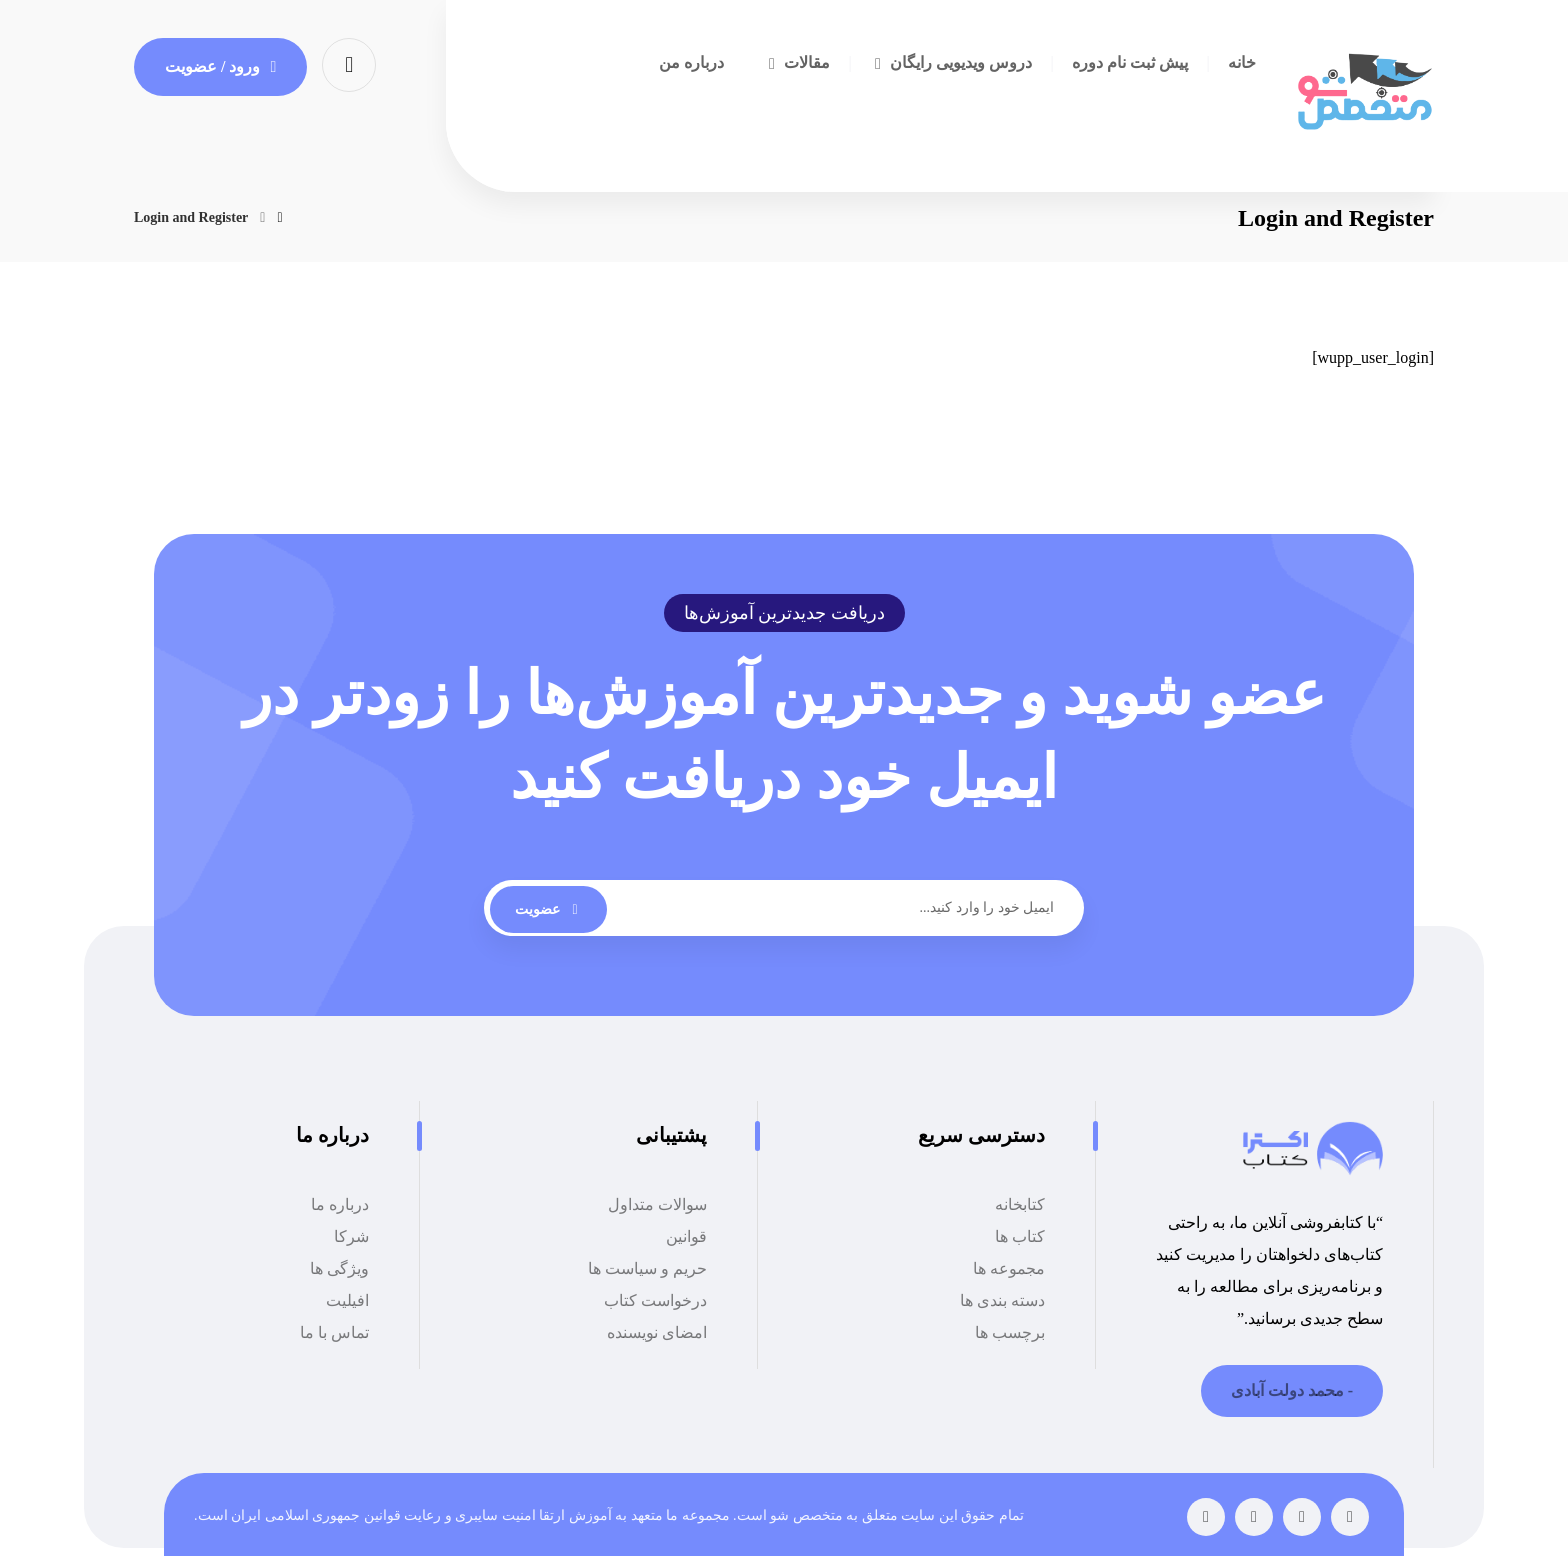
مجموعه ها (1009, 1268)
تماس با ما (334, 1332)
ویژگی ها (339, 1268)
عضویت (548, 909)
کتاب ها (1020, 1236)
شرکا (351, 1236)
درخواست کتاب (655, 1300)
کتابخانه (1020, 1204)
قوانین (686, 1236)
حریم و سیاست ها (647, 1268)
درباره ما (340, 1204)
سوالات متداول (657, 1204)
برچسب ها (1010, 1332)
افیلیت (347, 1300)
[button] (349, 63)
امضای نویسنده (657, 1332)
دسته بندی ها (1002, 1300)
